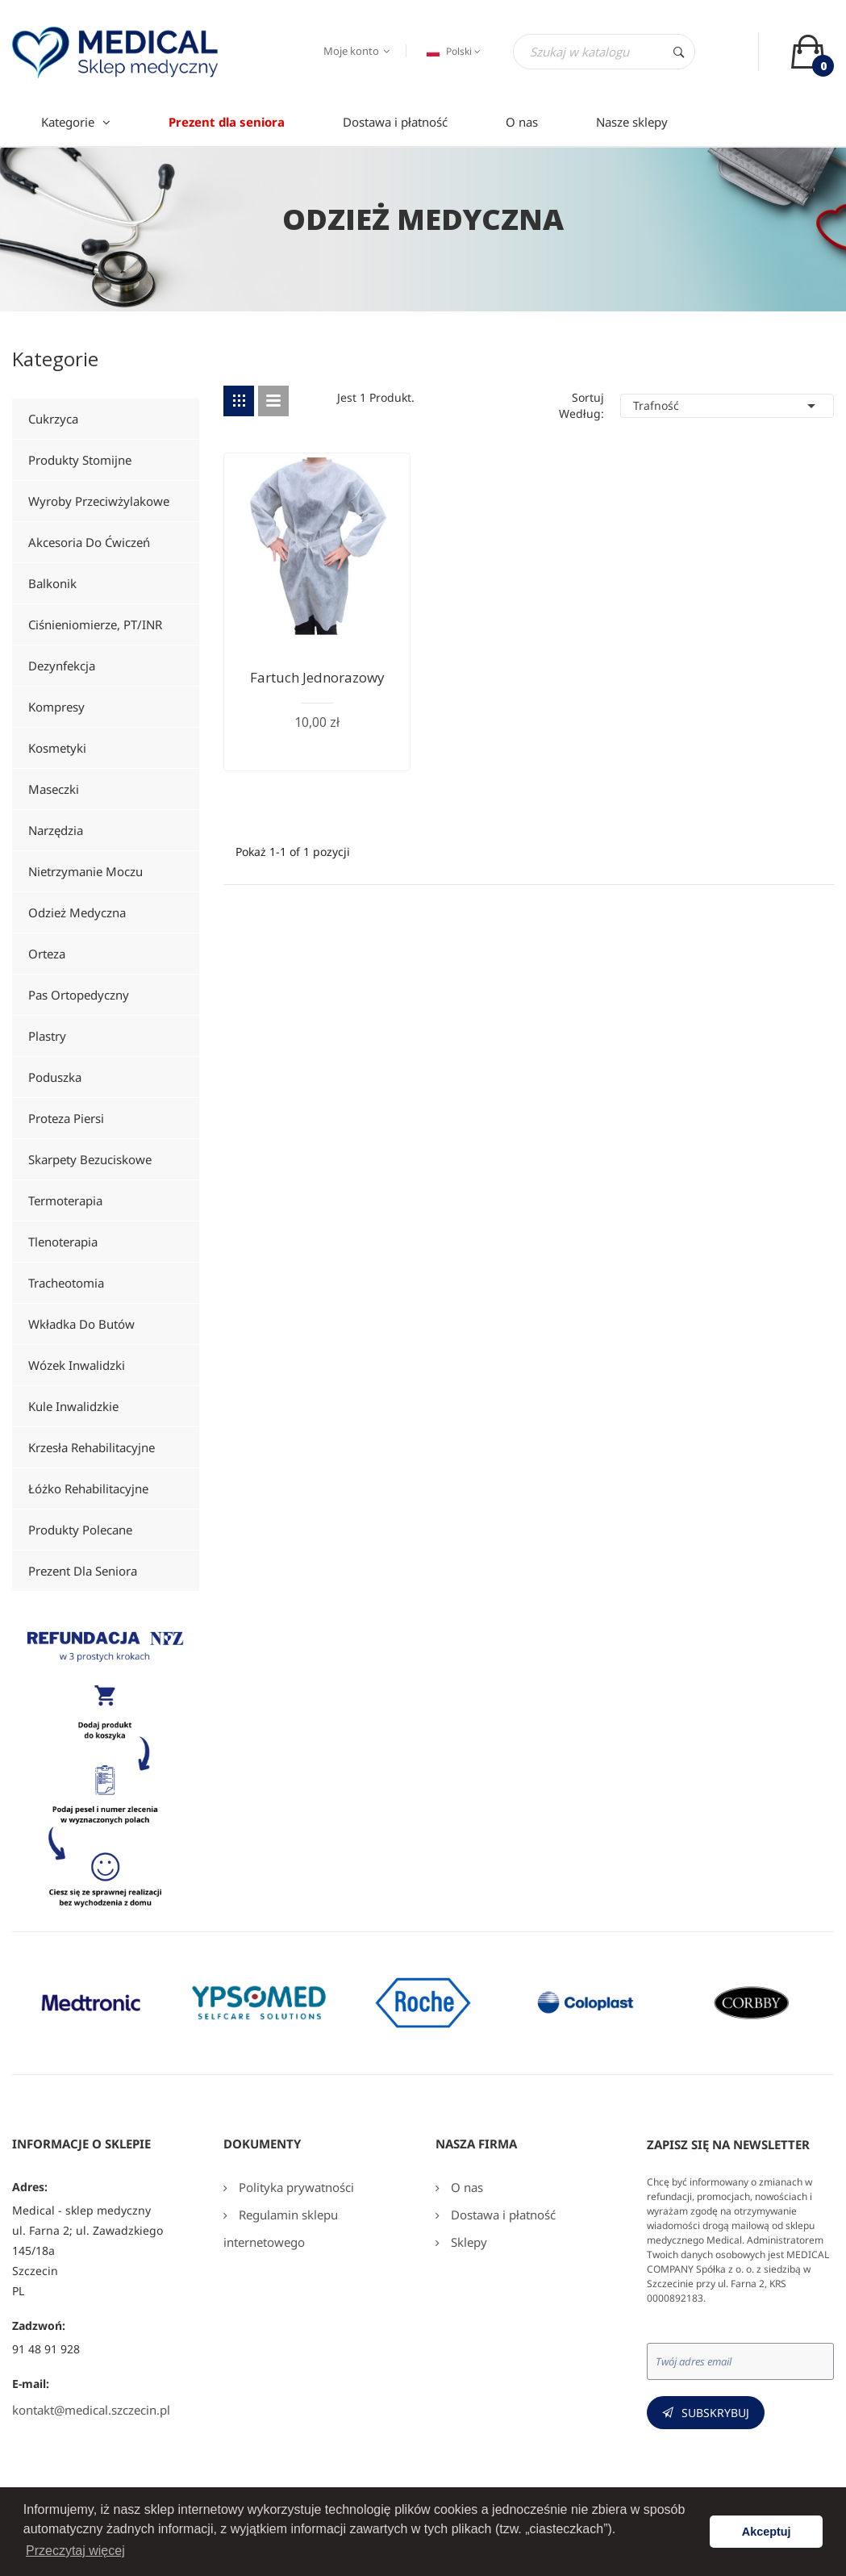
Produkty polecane (80, 1530)
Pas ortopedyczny (78, 995)
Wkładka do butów (81, 1324)
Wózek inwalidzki (76, 1365)
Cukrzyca (53, 419)
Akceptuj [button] (766, 2531)
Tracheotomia (66, 1283)
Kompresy (56, 707)
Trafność (727, 405)
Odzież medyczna (77, 912)
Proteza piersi (66, 1118)
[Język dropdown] (452, 51)
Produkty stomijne (79, 460)
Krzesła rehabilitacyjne (91, 1447)
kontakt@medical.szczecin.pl (91, 2410)
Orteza (46, 954)
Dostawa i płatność (502, 2215)
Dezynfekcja (61, 666)
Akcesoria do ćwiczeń (89, 542)
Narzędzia (55, 830)
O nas (465, 2187)
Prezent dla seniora (82, 1571)
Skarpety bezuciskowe (90, 1159)
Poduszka (54, 1077)
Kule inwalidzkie (73, 1406)
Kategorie (55, 362)
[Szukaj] (604, 52)
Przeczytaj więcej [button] (75, 2550)
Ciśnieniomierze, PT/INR (95, 624)
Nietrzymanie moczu (85, 871)
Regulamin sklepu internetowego (280, 2228)
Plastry (47, 1036)
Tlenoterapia (63, 1242)
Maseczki (53, 789)
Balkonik (52, 583)
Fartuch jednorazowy (317, 677)
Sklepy (467, 2242)
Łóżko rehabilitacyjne (88, 1488)
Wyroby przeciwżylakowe (98, 501)
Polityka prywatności (294, 2187)
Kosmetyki (57, 748)
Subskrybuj (715, 2412)
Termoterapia (65, 1200)
